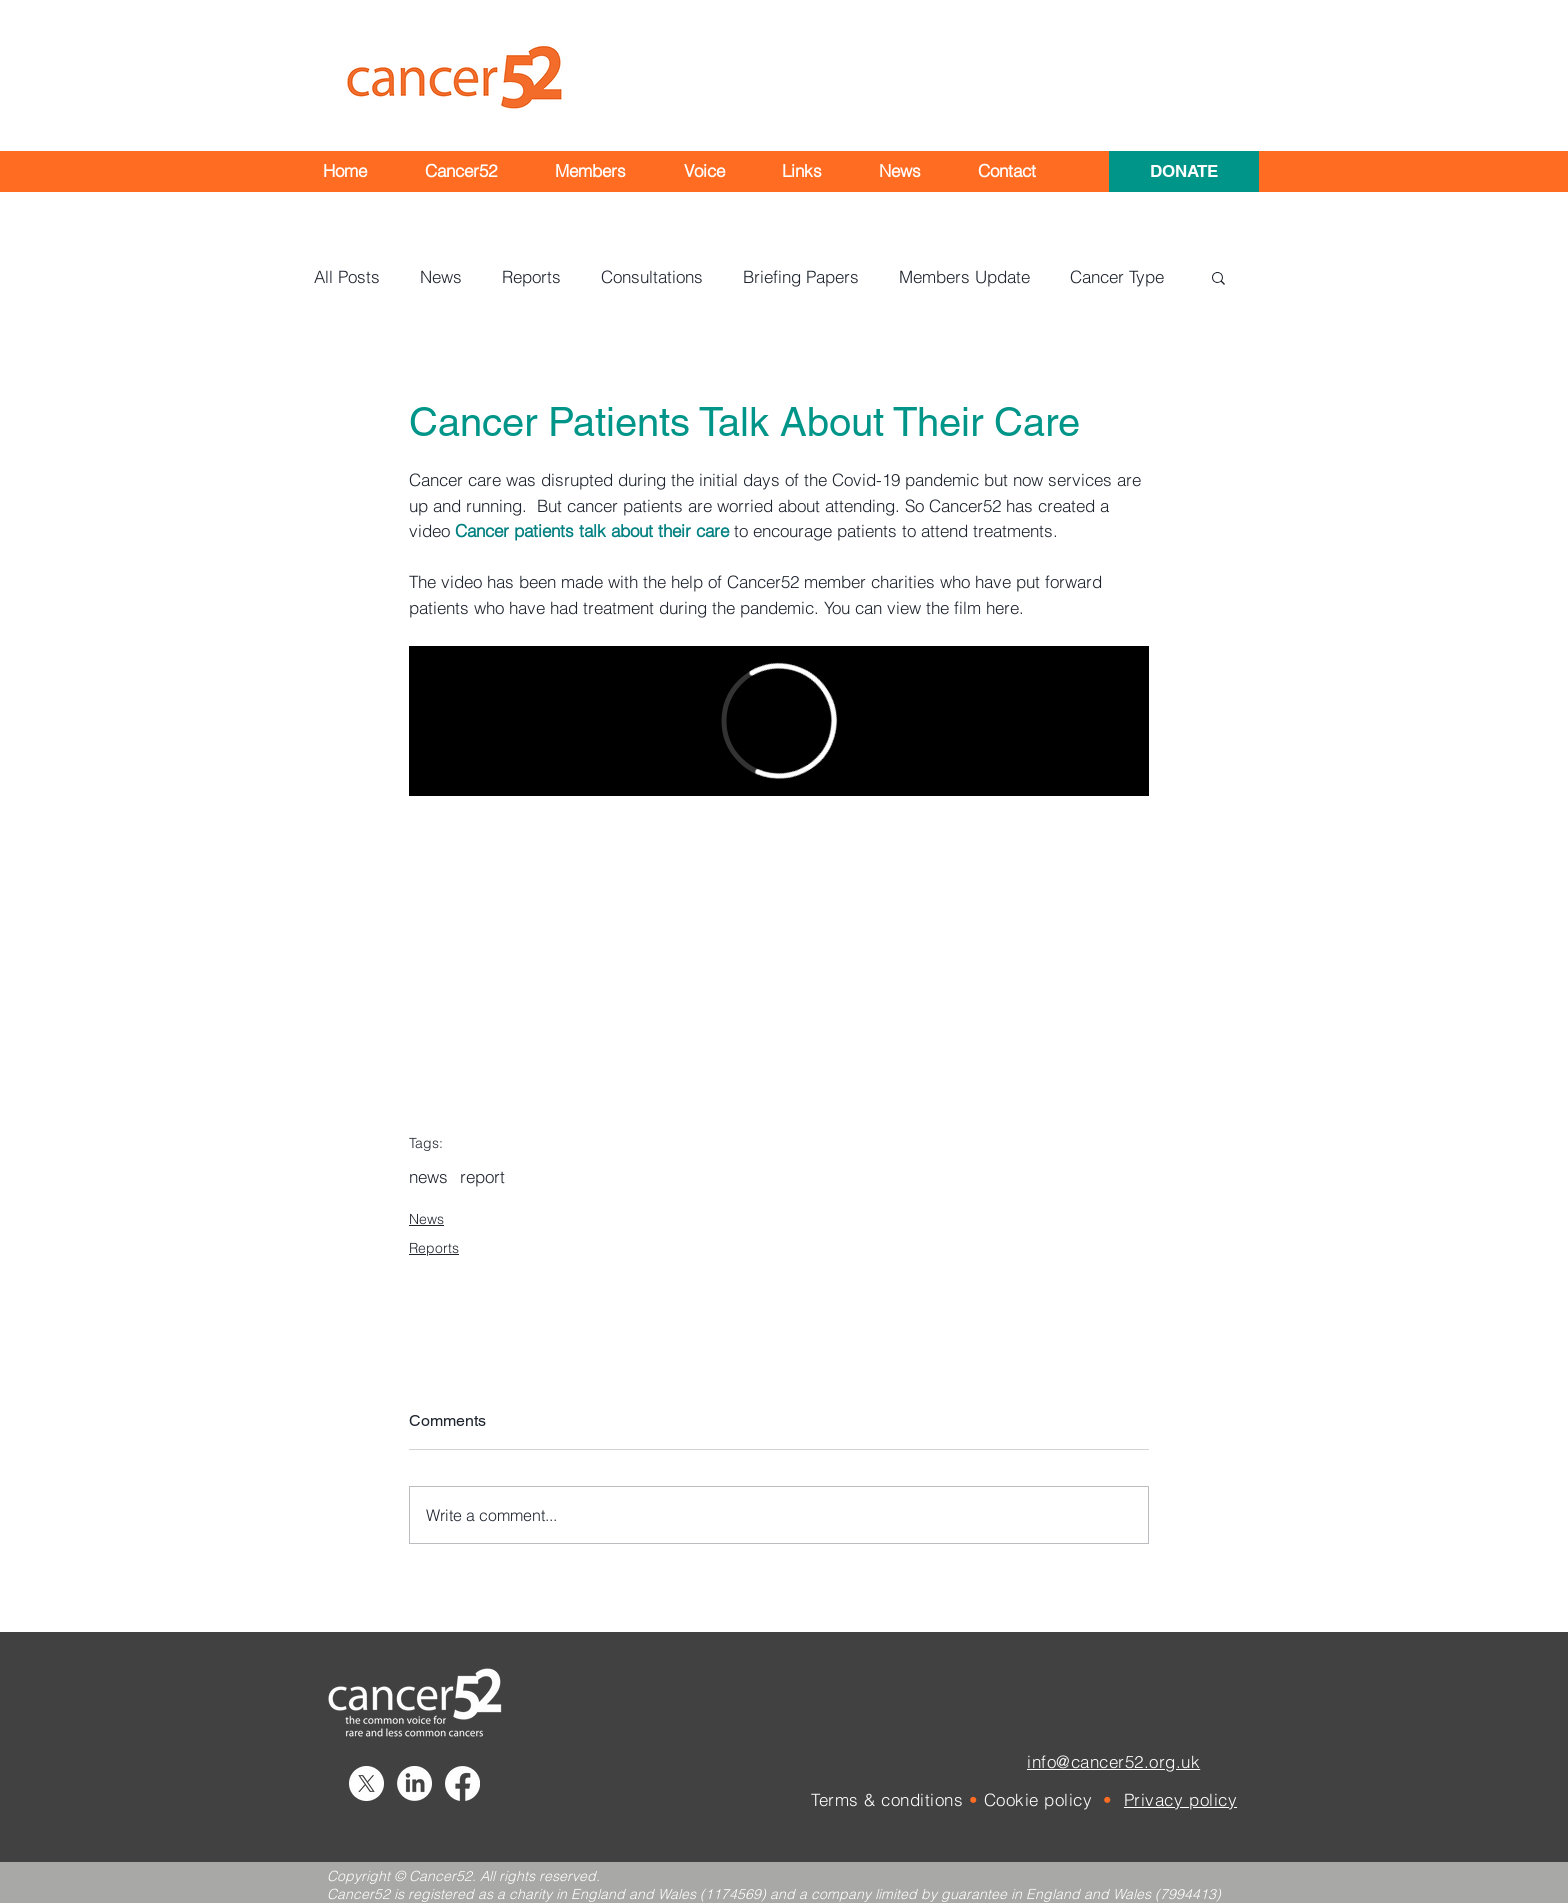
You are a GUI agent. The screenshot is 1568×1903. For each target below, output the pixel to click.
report (482, 1176)
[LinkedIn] (414, 1783)
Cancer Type (1117, 276)
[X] (366, 1783)
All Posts (347, 276)
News (441, 276)
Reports (531, 276)
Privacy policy (1180, 1799)
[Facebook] (462, 1783)
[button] (461, 171)
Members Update (964, 276)
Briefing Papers (801, 276)
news (428, 1176)
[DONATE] (1184, 171)
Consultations (652, 276)
